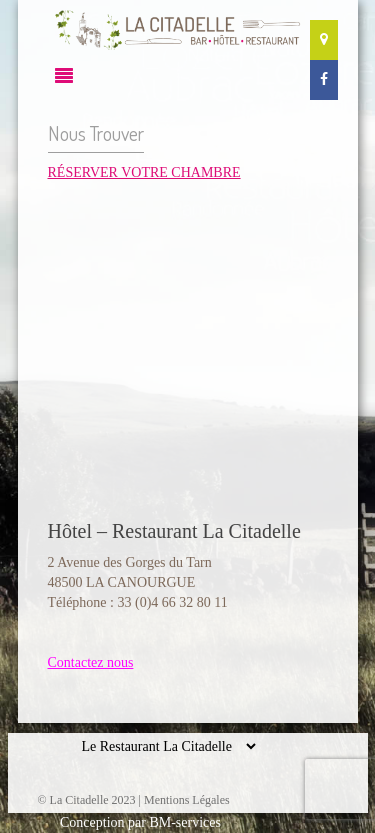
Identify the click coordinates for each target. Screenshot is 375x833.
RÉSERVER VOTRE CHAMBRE (144, 172)
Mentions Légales (187, 800)
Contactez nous (91, 662)
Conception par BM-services (140, 822)
